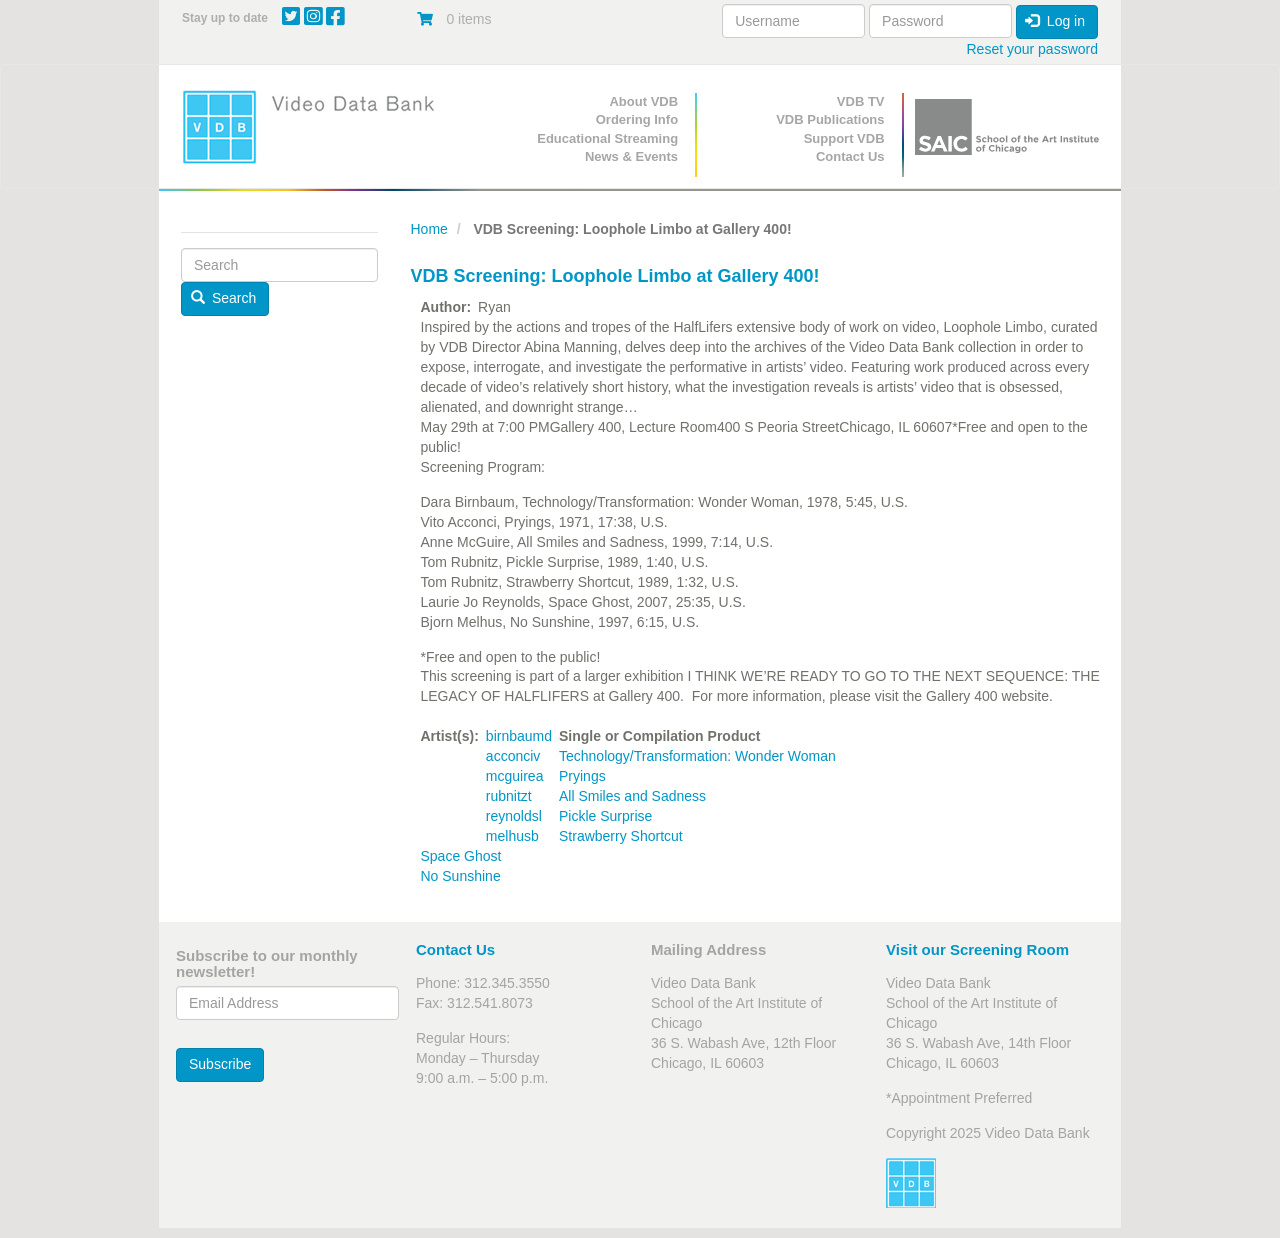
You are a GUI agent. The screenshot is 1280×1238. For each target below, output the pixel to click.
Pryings (582, 776)
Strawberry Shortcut (621, 836)
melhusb (512, 836)
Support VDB (844, 138)
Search (224, 298)
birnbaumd (519, 736)
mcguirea (515, 776)
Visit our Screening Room (977, 949)
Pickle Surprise (605, 816)
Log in (1055, 21)
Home (429, 229)
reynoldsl (514, 816)
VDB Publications (830, 119)
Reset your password (1032, 49)
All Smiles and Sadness (632, 796)
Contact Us (850, 156)
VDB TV (861, 101)
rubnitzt (509, 796)
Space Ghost (461, 856)
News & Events (631, 156)
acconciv (513, 756)
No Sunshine (461, 876)
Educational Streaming (607, 138)
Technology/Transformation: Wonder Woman (697, 756)
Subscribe (220, 1064)
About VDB (643, 101)
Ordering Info (637, 119)
